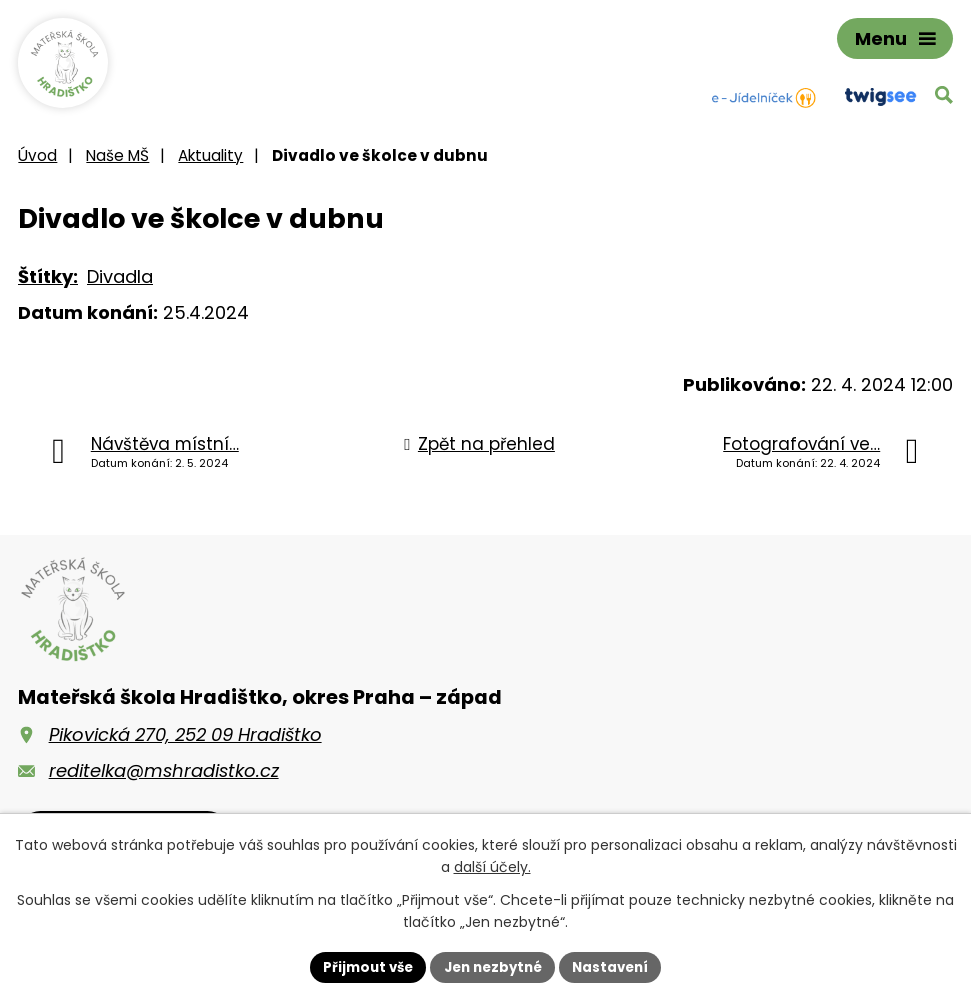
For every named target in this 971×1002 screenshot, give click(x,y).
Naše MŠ (117, 165)
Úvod (37, 165)
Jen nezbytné (493, 966)
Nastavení (618, 966)
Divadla (120, 286)
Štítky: (48, 286)
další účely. (492, 866)
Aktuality (210, 165)
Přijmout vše (361, 966)
